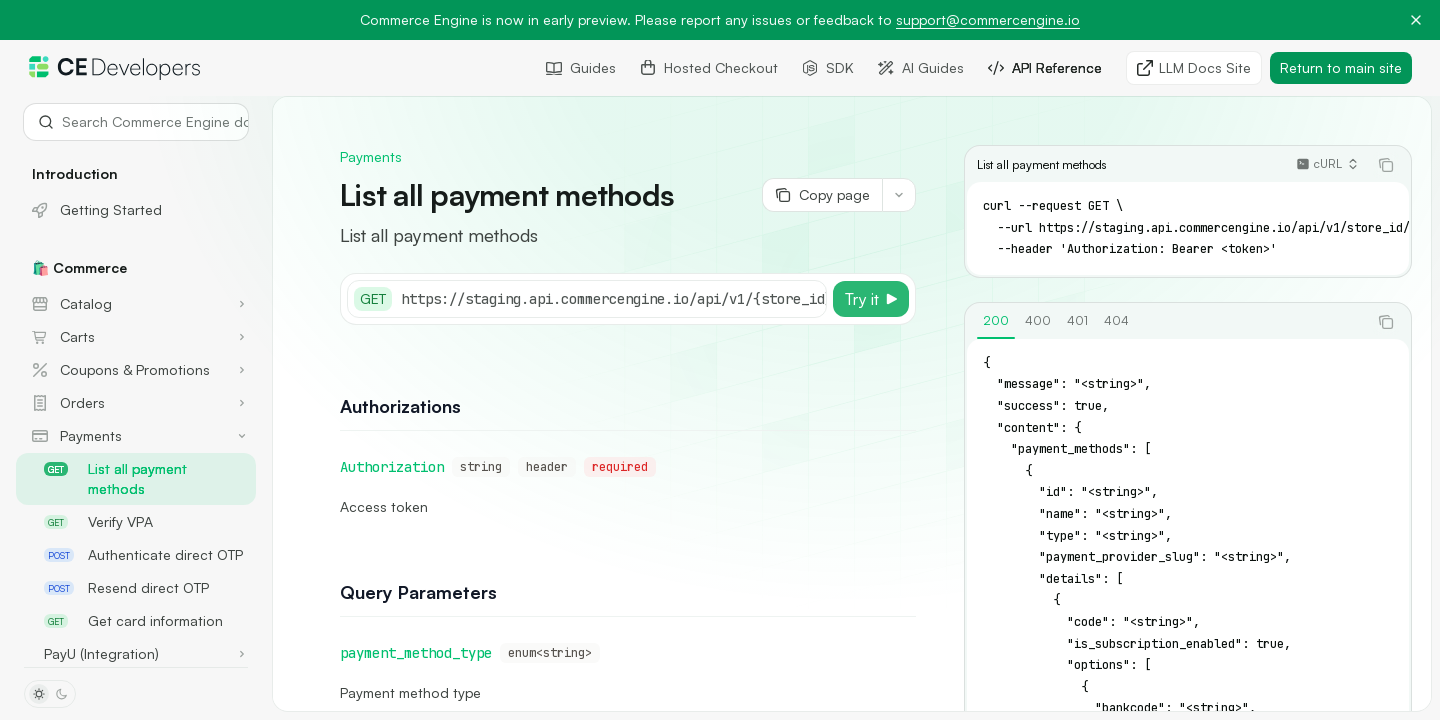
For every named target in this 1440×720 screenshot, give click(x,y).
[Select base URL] (668, 299)
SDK (828, 67)
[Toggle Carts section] (136, 337)
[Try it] (871, 299)
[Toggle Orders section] (136, 403)
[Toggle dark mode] (50, 694)
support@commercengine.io (988, 19)
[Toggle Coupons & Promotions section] (136, 370)
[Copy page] (822, 195)
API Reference (1045, 67)
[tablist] (1166, 322)
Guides (581, 67)
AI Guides (921, 67)
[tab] (996, 321)
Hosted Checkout (709, 67)
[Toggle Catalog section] (136, 304)
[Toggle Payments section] (136, 436)
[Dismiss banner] (1416, 20)
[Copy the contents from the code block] (1386, 165)
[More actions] (899, 195)
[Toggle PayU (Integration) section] (136, 654)
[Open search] (136, 122)
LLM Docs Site (1194, 67)
